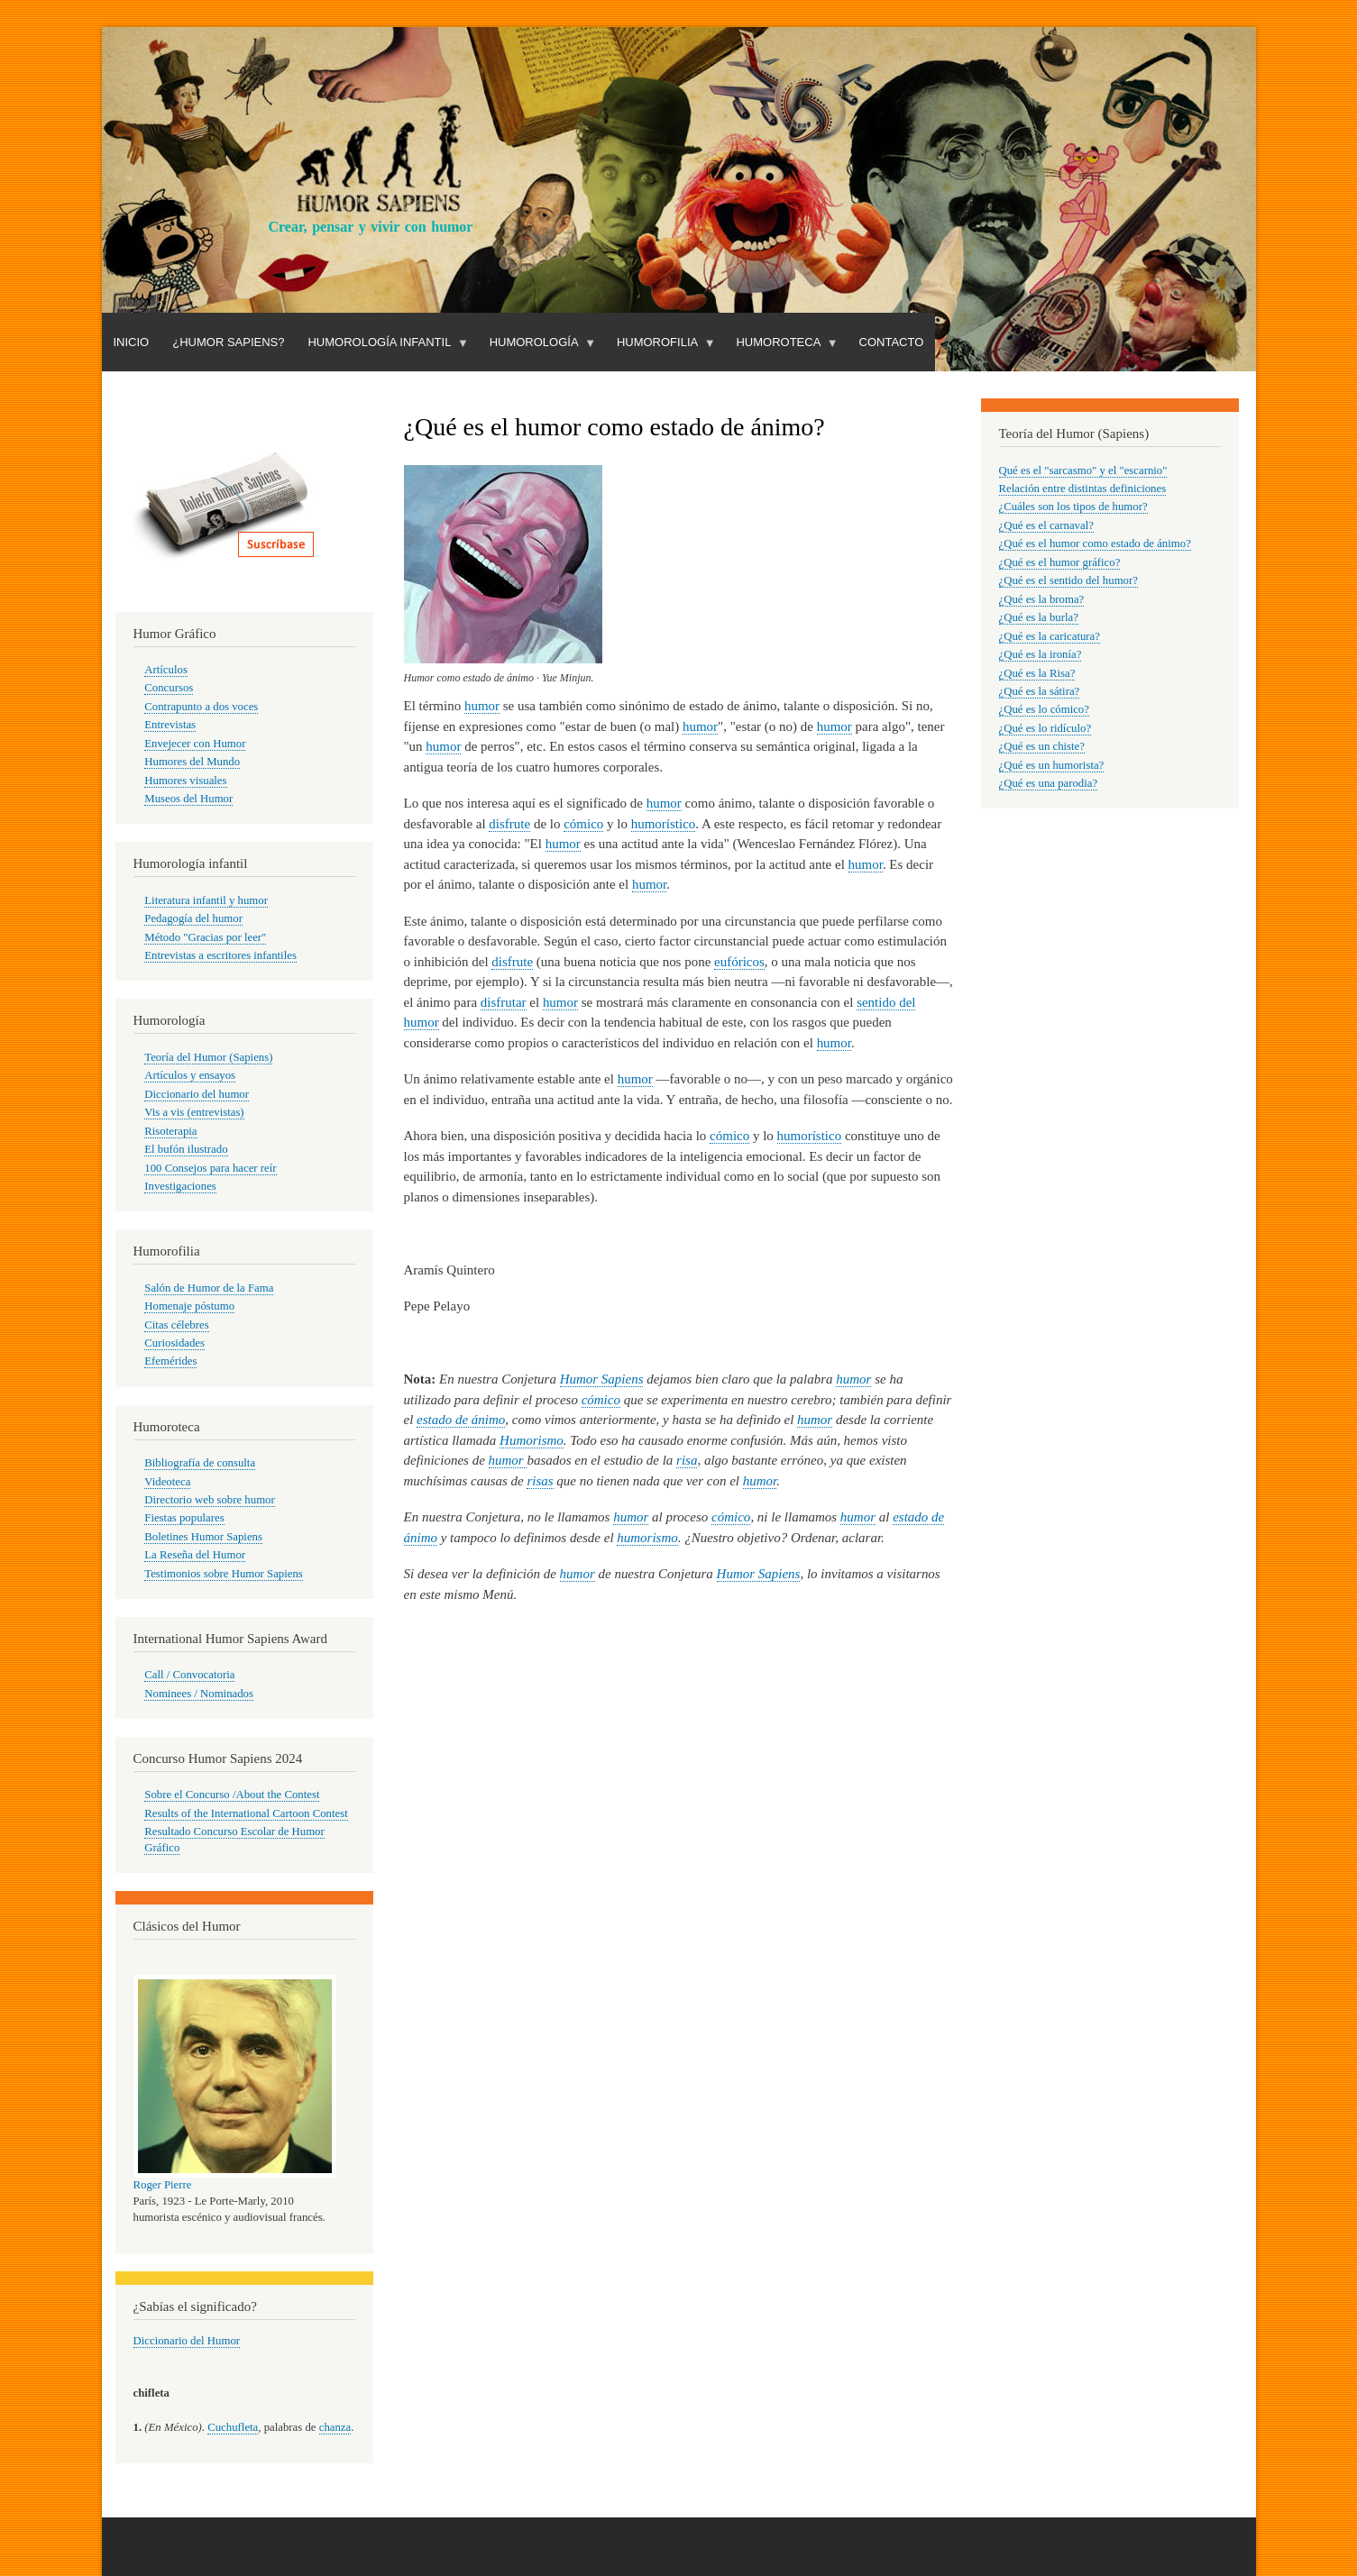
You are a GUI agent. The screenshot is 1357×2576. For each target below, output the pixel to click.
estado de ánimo (461, 1419)
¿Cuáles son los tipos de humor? (1073, 506)
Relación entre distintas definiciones (1083, 488)
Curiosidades (174, 1343)
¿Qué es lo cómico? (1044, 709)
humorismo (647, 1537)
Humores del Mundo (192, 761)
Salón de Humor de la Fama (208, 1288)
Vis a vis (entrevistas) (193, 1112)
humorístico (663, 824)
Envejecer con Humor (194, 743)
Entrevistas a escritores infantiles (220, 955)
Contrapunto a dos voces (201, 706)
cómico (583, 824)
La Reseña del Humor (194, 1554)
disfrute (509, 824)
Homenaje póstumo (189, 1306)
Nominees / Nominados (198, 1693)
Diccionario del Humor (187, 2340)
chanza (335, 2427)
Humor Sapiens (602, 1379)
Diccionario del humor (196, 1094)
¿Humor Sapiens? (228, 342)
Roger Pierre (162, 2185)
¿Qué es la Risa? (1037, 673)
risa (686, 1460)
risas (540, 1481)
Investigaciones (180, 1186)
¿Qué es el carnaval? (1046, 525)
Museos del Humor (188, 798)
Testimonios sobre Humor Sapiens (223, 1573)
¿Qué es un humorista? (1052, 765)
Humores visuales (185, 780)
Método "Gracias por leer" (205, 937)
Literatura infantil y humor (206, 900)
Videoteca (167, 1481)
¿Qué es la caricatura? (1049, 636)
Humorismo (532, 1440)
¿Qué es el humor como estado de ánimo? (1095, 543)
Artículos (166, 669)
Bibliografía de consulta (199, 1463)
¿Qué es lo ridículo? (1045, 728)
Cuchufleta (232, 2427)
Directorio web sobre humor (209, 1500)
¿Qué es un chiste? (1042, 746)
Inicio (132, 342)
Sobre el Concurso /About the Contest (231, 1794)
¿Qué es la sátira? (1039, 691)
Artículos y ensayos (189, 1075)
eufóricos (739, 962)
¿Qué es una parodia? (1048, 783)
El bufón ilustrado (185, 1149)
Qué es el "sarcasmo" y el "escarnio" (1083, 470)
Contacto (891, 342)
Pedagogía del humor (193, 918)
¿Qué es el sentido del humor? (1068, 580)
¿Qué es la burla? (1038, 617)
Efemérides (170, 1361)
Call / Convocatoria (189, 1674)
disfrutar (504, 1002)
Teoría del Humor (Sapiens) (208, 1057)
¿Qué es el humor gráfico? (1060, 562)
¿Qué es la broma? (1042, 599)
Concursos (168, 687)
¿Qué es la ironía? (1040, 654)
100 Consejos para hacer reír (210, 1168)
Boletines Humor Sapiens (203, 1536)
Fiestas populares (184, 1518)
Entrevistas (170, 724)
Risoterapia (170, 1131)
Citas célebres (176, 1325)
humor (482, 706)
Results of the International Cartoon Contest (245, 1813)
